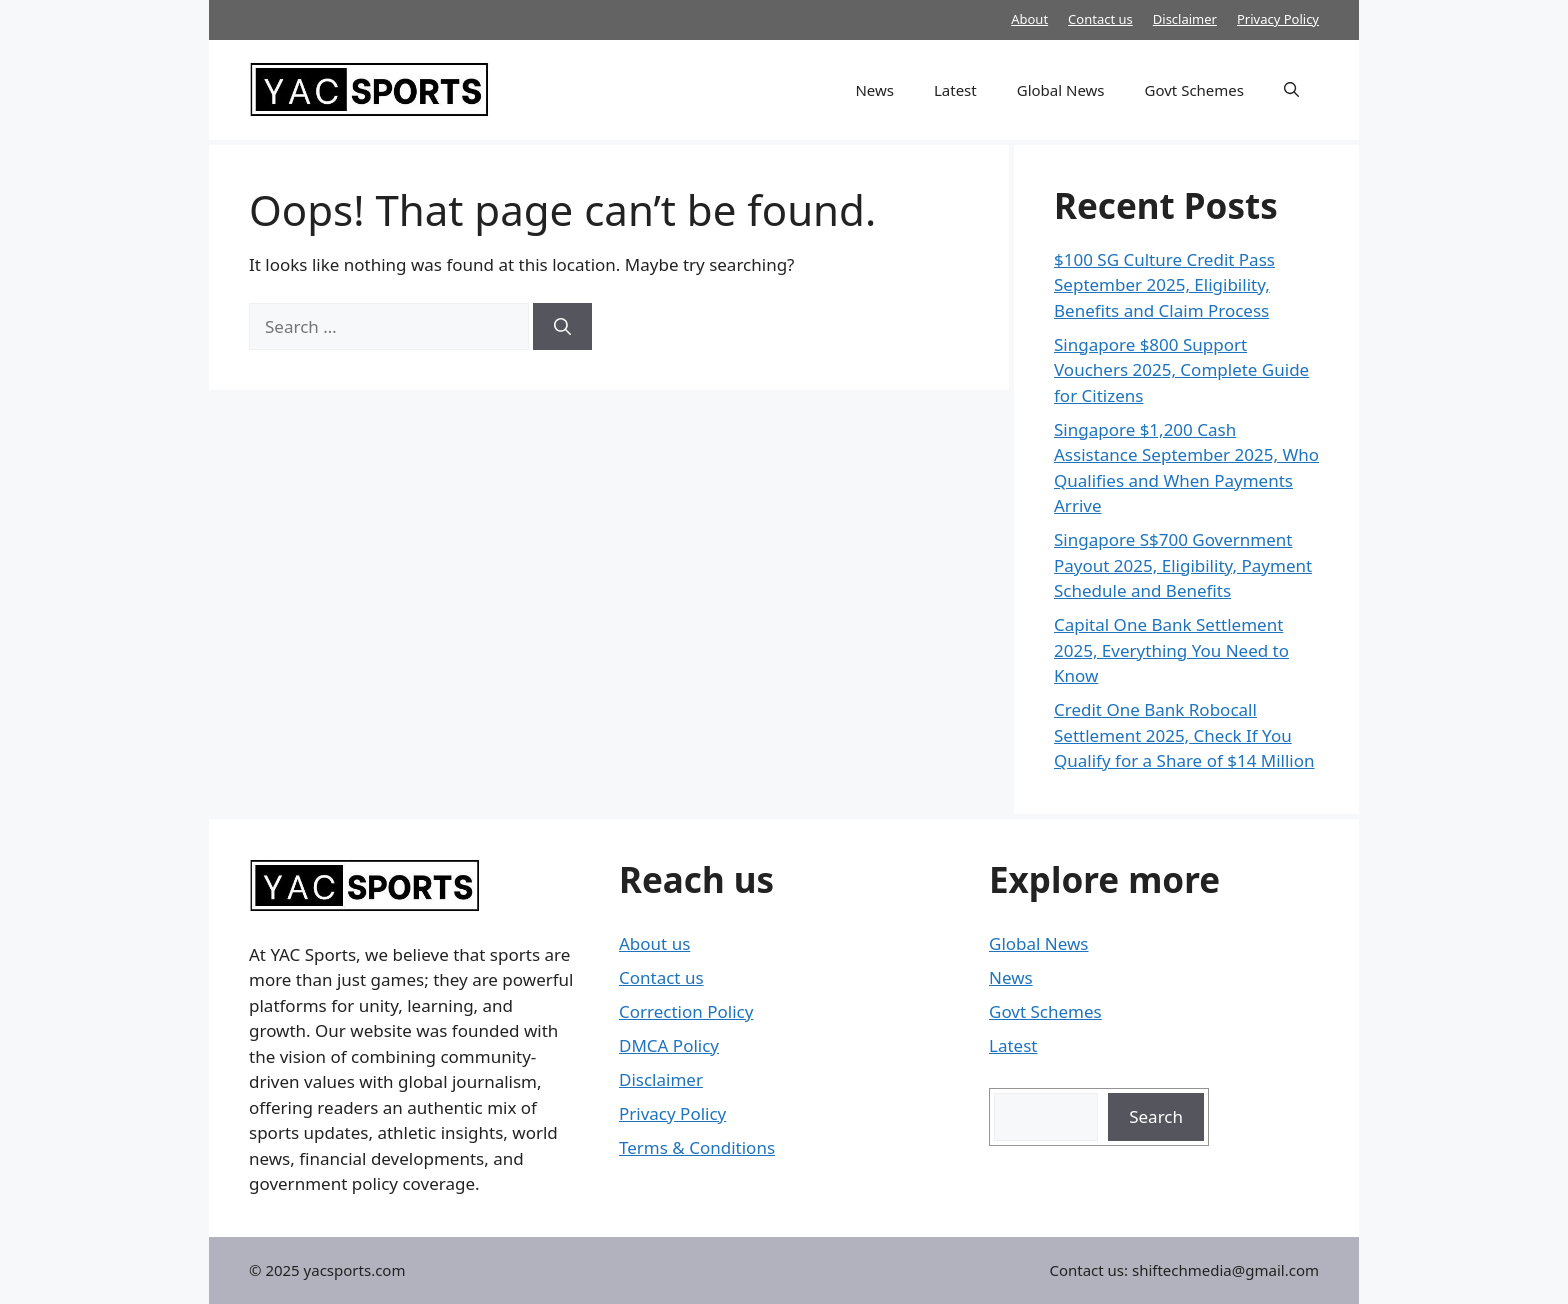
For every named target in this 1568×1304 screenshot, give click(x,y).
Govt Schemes (1194, 90)
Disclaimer (1185, 19)
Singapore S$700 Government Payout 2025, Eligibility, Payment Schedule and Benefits (1183, 565)
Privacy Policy (1278, 19)
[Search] (562, 327)
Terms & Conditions (697, 1147)
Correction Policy (686, 1011)
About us (654, 943)
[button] (1291, 90)
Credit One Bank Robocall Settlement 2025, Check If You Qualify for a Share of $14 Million (1184, 735)
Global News (1061, 90)
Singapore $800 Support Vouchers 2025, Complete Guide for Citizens (1181, 370)
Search (1156, 1116)
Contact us (1100, 19)
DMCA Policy (669, 1045)
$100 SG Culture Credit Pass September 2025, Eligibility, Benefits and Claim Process (1164, 285)
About (1029, 19)
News (874, 90)
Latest (955, 90)
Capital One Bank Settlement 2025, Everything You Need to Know (1171, 650)
